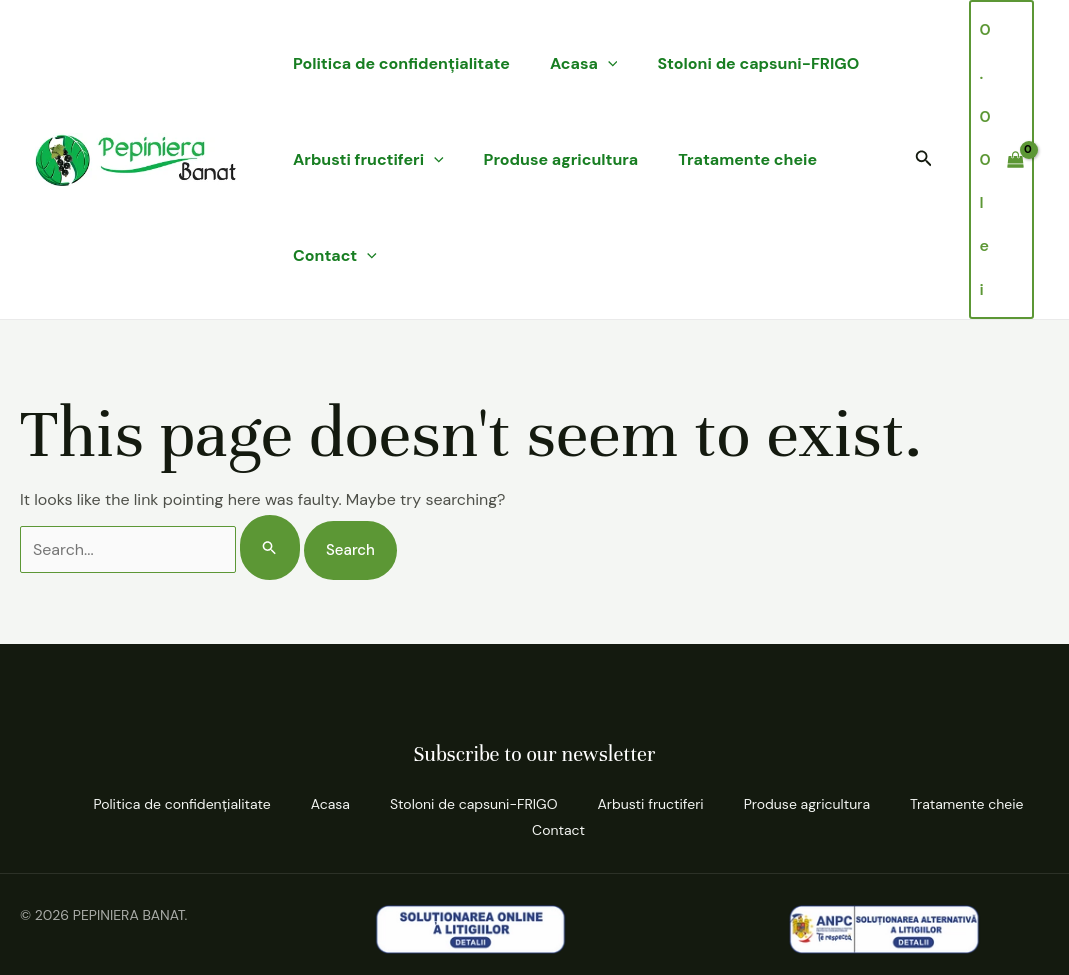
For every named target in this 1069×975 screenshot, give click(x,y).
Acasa (584, 64)
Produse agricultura (561, 159)
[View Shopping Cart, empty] (1001, 159)
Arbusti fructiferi (368, 160)
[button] (924, 159)
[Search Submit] (270, 547)
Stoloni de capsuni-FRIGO (758, 63)
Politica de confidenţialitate (401, 63)
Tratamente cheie (747, 159)
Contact (335, 256)
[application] (608, 64)
